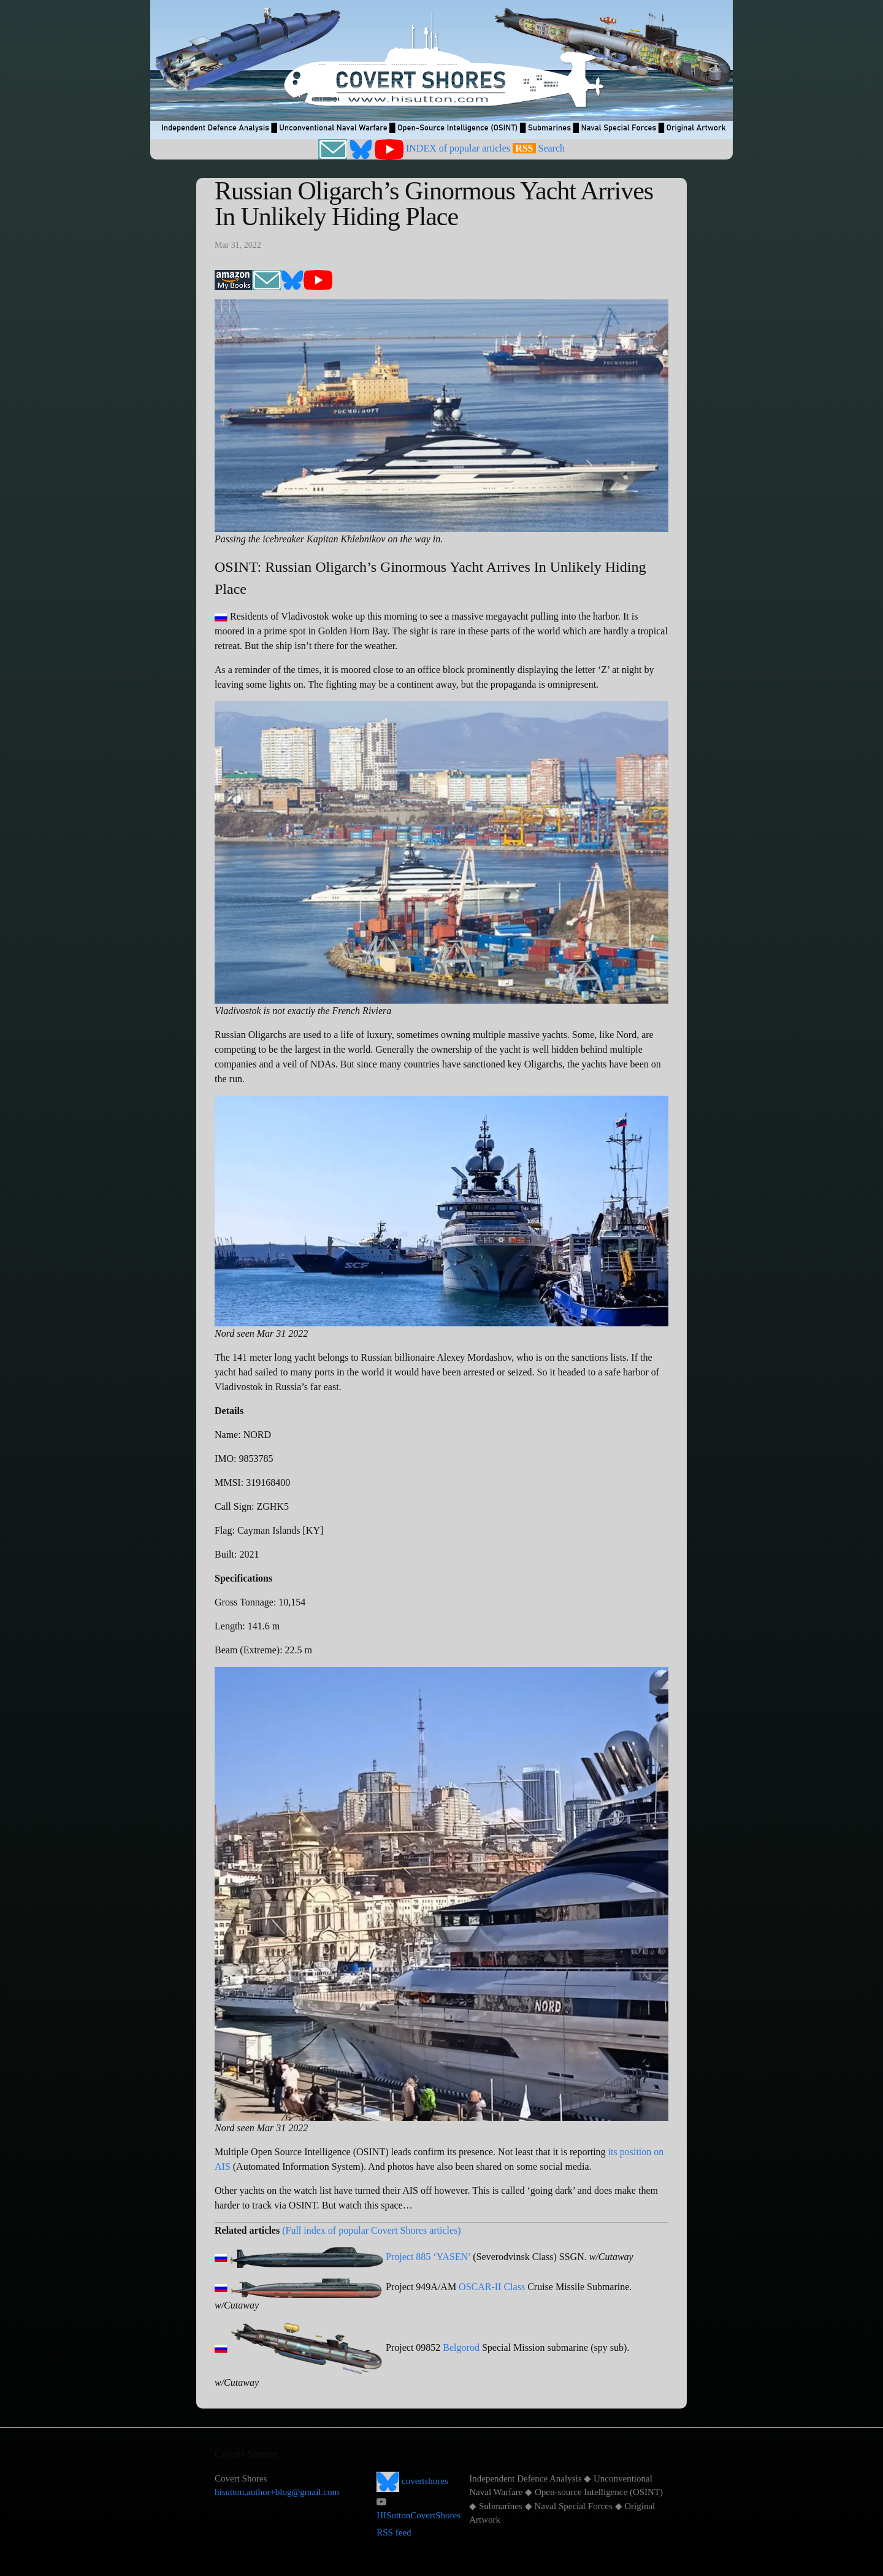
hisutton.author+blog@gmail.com (277, 2492)
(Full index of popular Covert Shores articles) (371, 2230)
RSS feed (394, 2532)
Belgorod (461, 2347)
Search (551, 148)
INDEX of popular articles (458, 148)
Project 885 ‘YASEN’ (428, 2256)
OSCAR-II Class (492, 2287)
